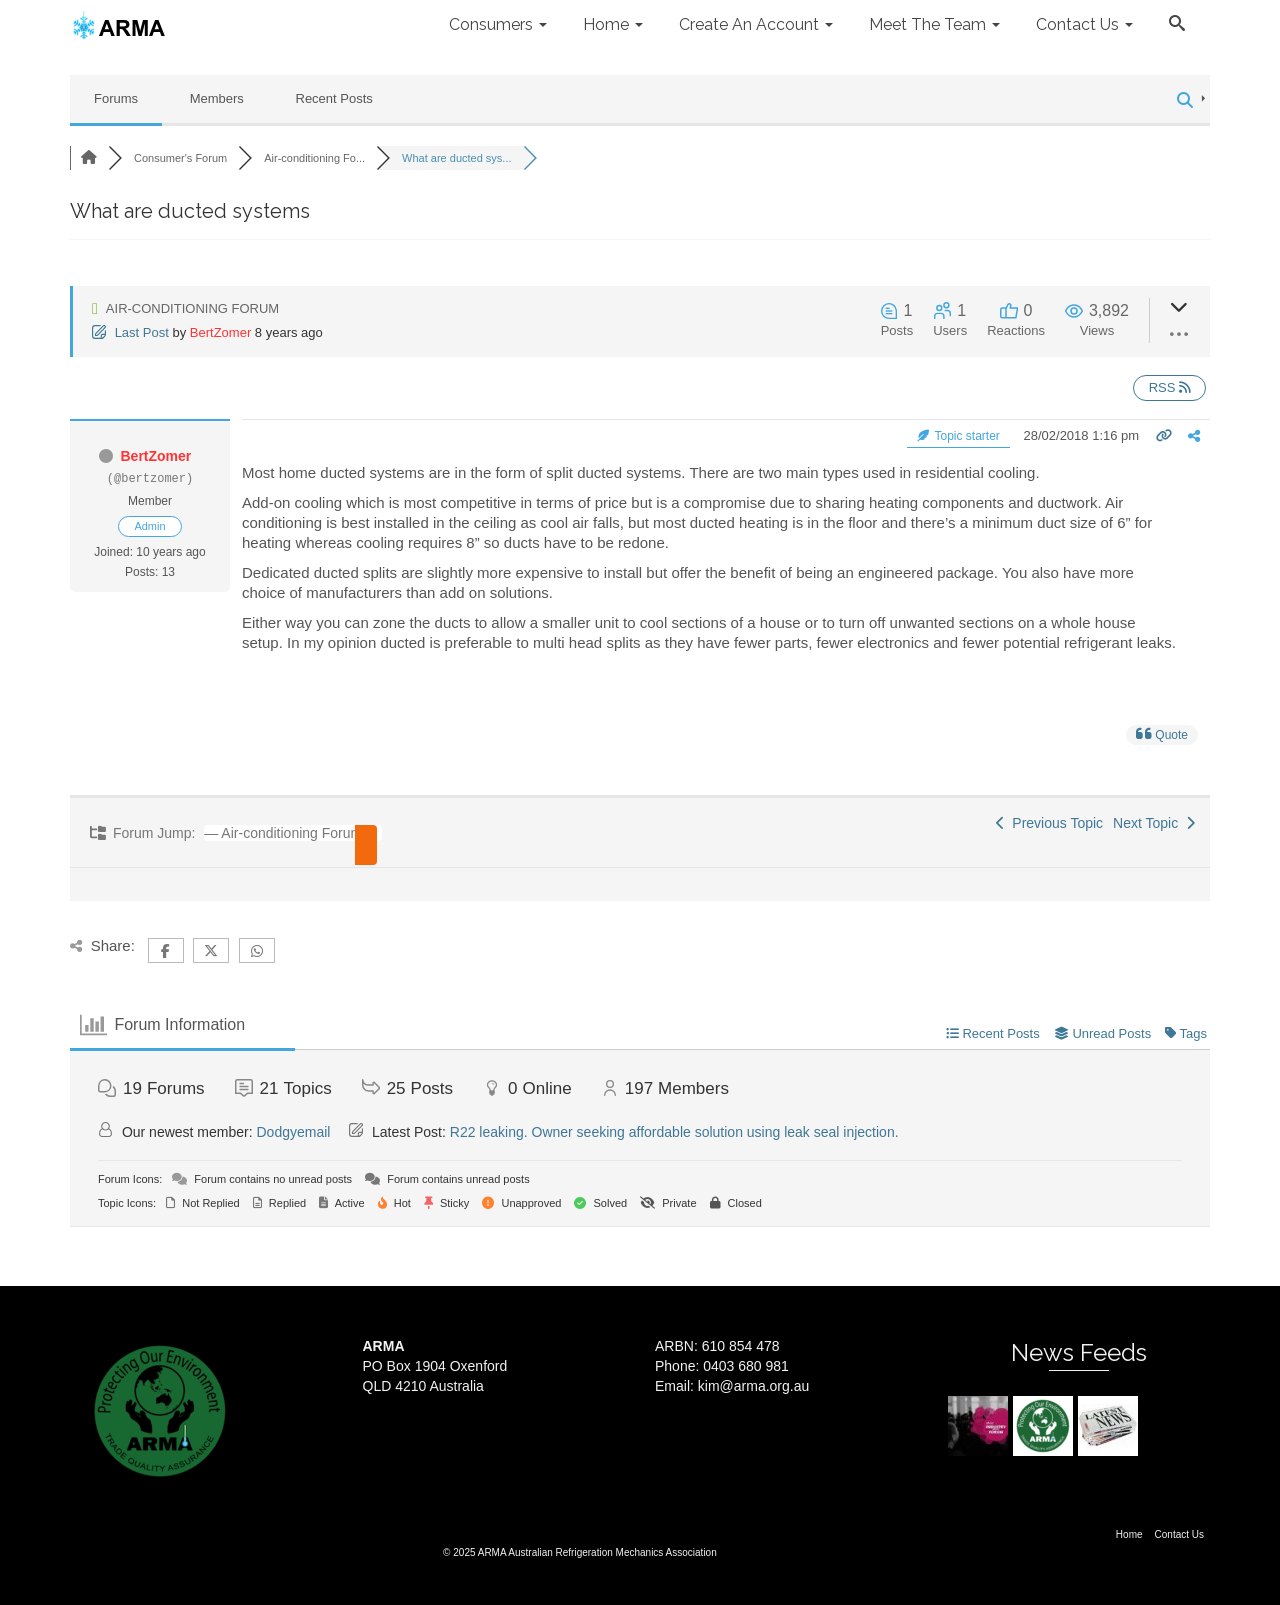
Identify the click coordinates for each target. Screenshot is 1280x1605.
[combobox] (285, 833)
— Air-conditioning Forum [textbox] (283, 833)
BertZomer (220, 332)
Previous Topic (1050, 823)
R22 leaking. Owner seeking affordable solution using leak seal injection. (674, 1132)
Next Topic (1154, 823)
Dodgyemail (294, 1132)
